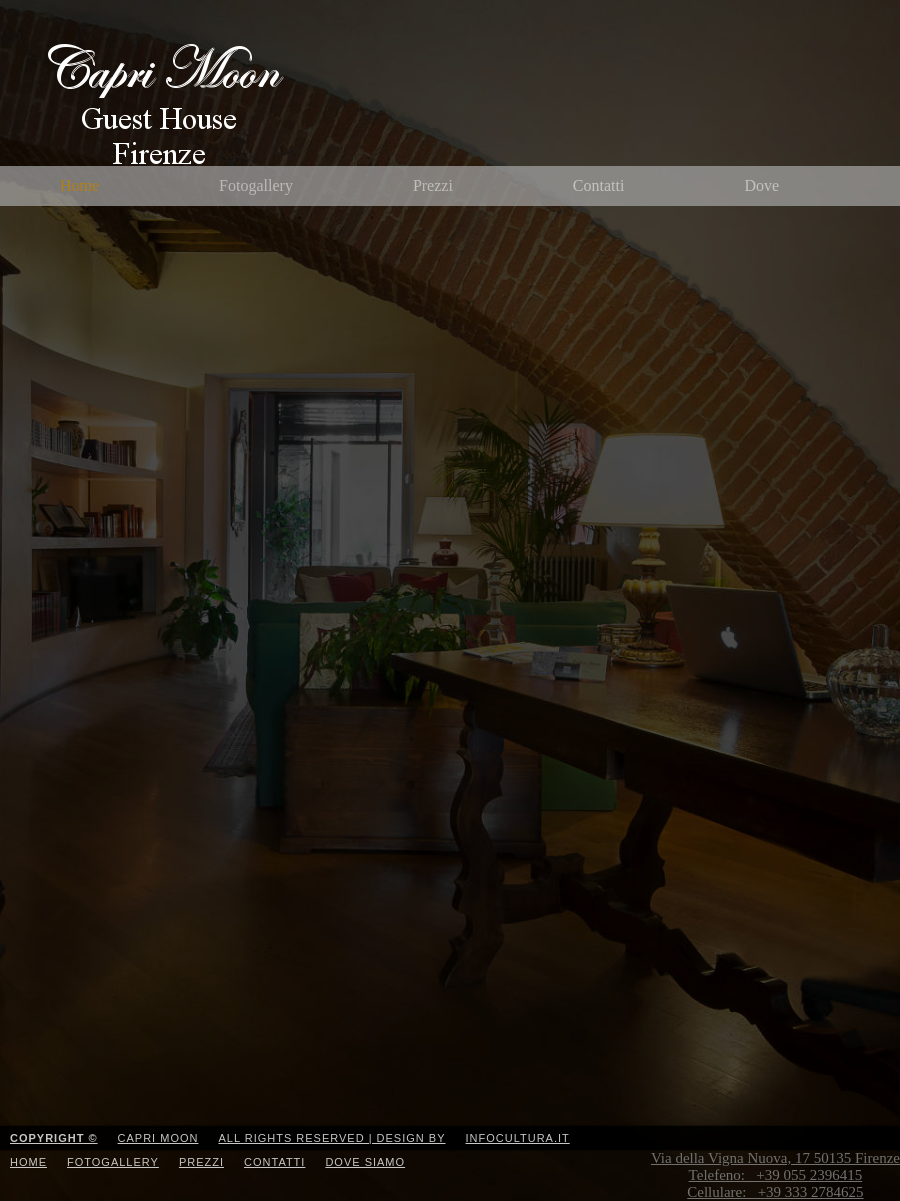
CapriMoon (225, 106)
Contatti (599, 185)
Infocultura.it (518, 1138)
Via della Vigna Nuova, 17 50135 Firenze (775, 1175)
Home (79, 185)
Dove (761, 185)
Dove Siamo (365, 1162)
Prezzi (433, 185)
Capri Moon (158, 1138)
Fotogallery (256, 185)
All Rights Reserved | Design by (331, 1138)
